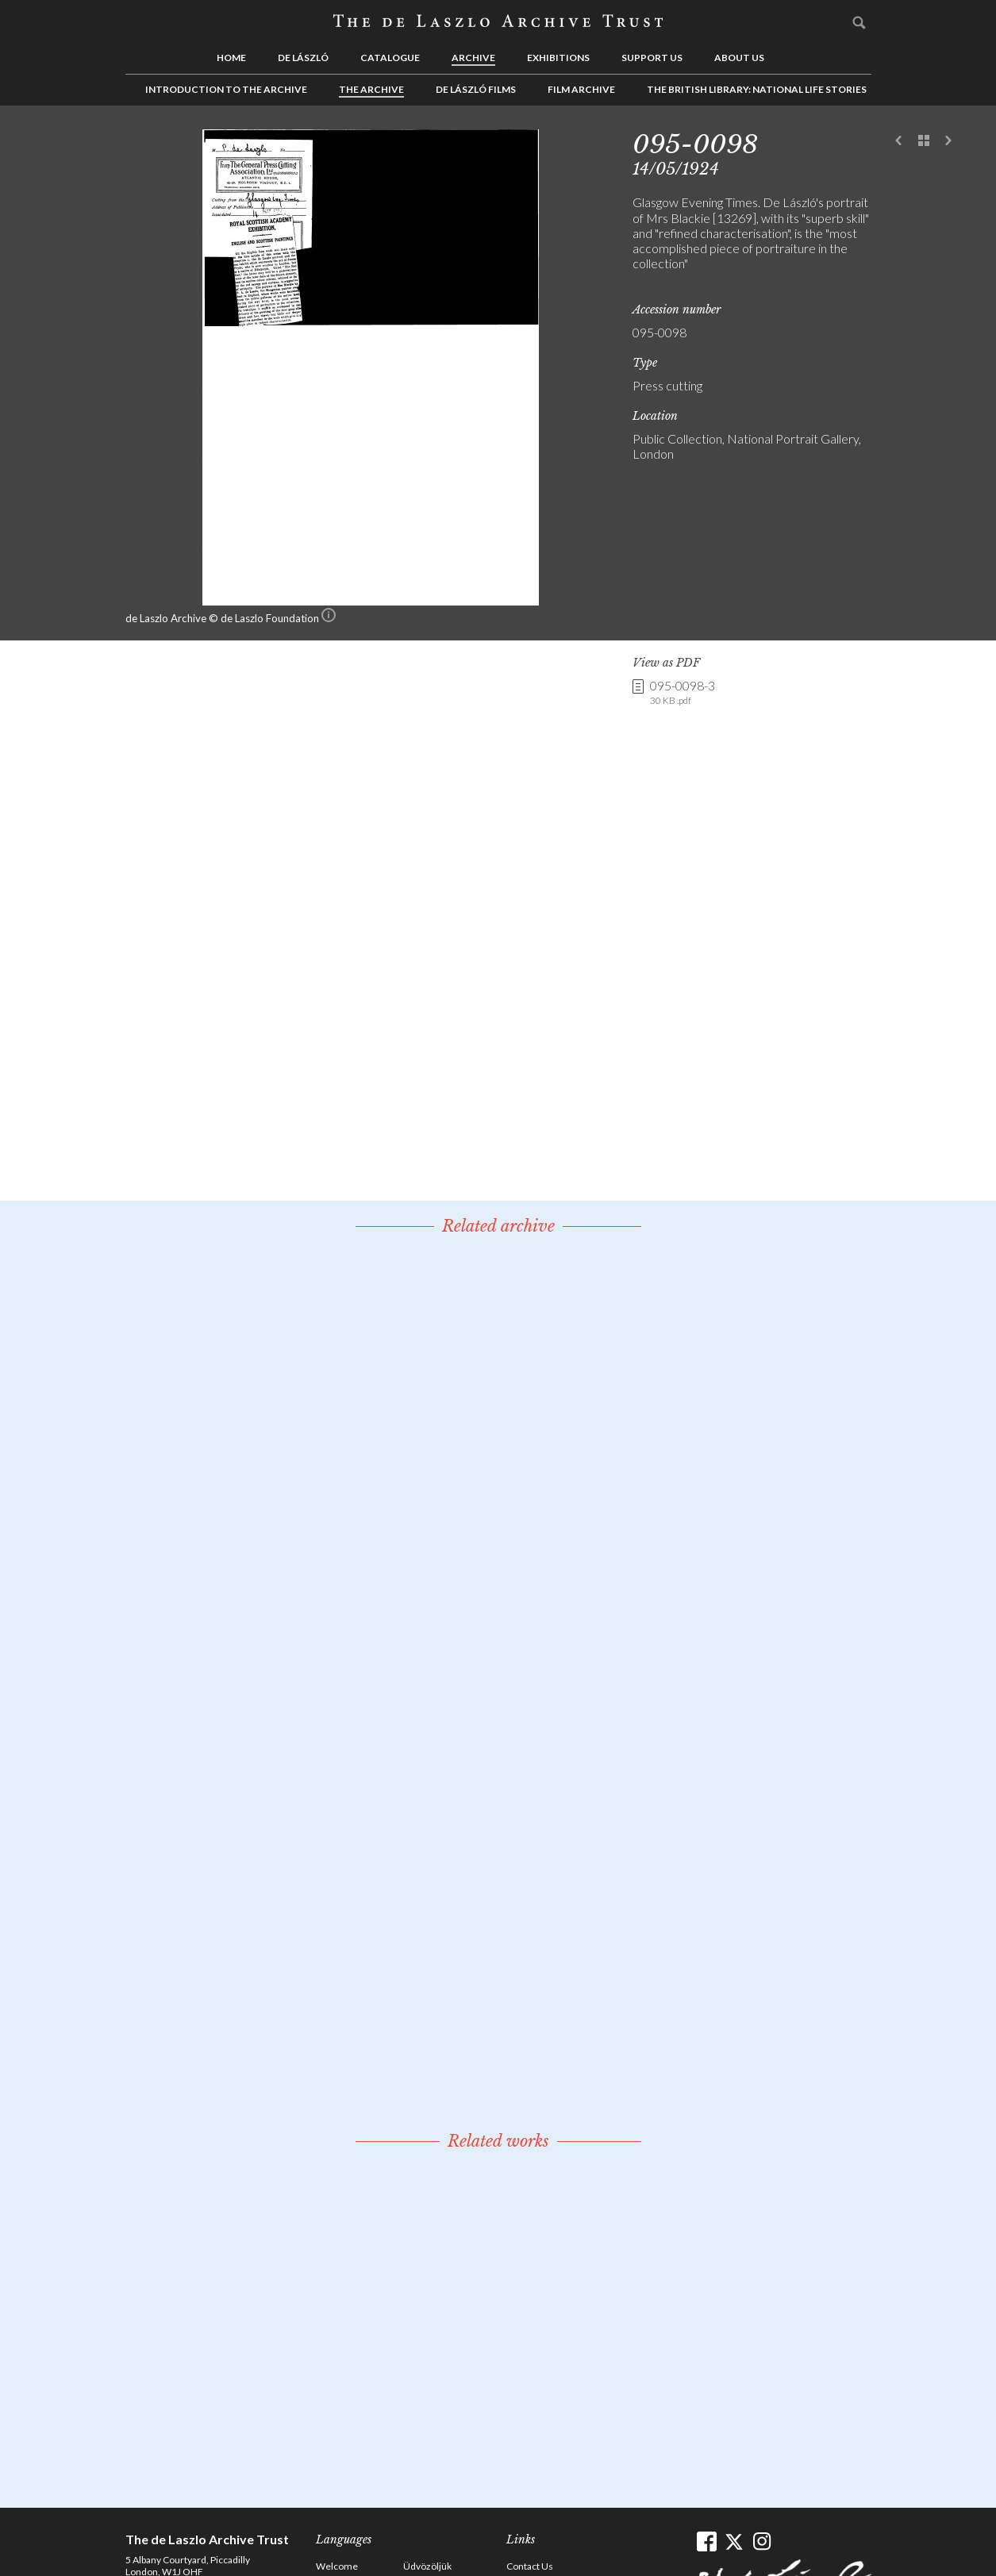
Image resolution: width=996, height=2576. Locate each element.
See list (924, 141)
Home (231, 57)
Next (948, 141)
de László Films (476, 89)
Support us (652, 57)
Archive (473, 57)
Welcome (337, 2566)
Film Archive (581, 89)
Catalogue (390, 57)
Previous (899, 141)
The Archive (371, 89)
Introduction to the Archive (226, 89)
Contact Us (529, 2566)
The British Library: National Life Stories (757, 89)
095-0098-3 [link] (682, 693)
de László (303, 57)
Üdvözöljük (427, 2566)
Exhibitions (558, 57)
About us (739, 57)
